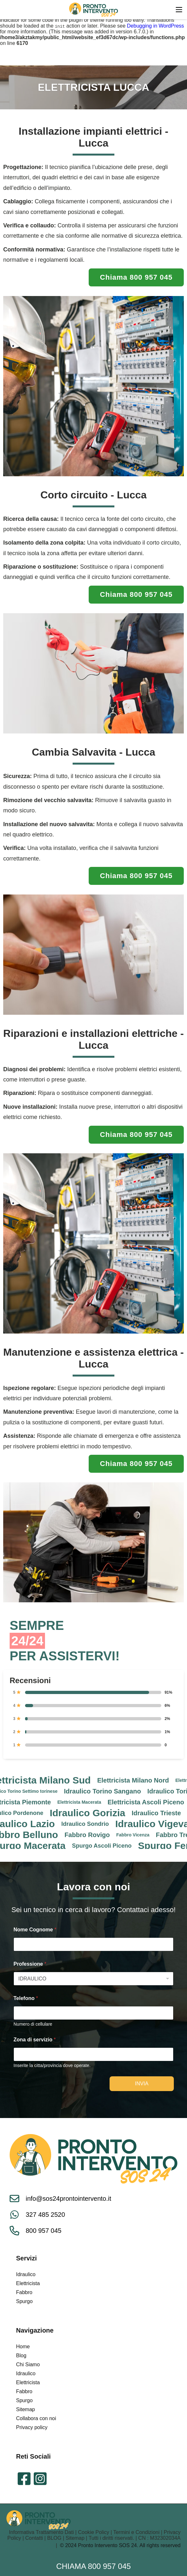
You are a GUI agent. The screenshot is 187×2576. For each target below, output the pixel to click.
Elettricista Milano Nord (136, 1780)
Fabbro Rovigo (90, 1834)
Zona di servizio (34, 2039)
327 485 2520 (37, 2214)
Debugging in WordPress (155, 26)
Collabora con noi (36, 2418)
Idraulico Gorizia (91, 1813)
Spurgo (24, 2301)
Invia (141, 2083)
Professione (29, 1964)
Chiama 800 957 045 (93, 2566)
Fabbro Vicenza (136, 1834)
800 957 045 (35, 2230)
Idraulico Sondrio (88, 1824)
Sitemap (25, 2409)
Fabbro (24, 2292)
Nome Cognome (34, 1929)
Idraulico (25, 2274)
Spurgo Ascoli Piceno (105, 1846)
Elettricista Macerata (82, 1802)
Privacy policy (32, 2427)
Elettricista (28, 2283)
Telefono (25, 1998)
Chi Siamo (28, 2364)
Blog (21, 2355)
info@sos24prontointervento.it (68, 2198)
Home (23, 2346)
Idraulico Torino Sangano (106, 1791)
